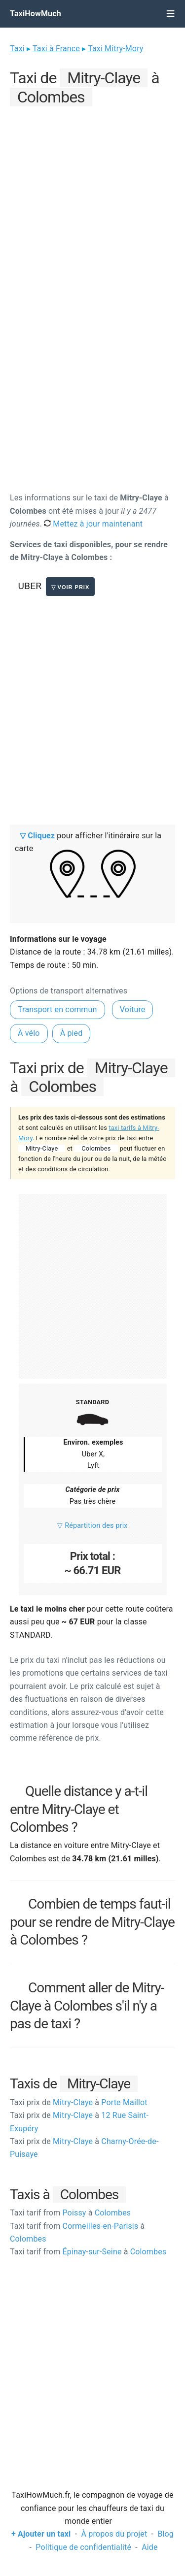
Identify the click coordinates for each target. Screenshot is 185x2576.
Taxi (17, 48)
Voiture (133, 1009)
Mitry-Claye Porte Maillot (79, 2102)
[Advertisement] (92, 201)
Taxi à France (56, 48)
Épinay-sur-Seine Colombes (88, 2251)
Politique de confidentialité (83, 2547)
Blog (165, 2534)
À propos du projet (114, 2534)
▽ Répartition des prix (92, 1525)
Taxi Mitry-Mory (115, 48)
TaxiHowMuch (35, 13)
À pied (71, 1033)
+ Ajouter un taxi (41, 2534)
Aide (149, 2547)
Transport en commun (57, 1009)
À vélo (29, 1033)
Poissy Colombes (70, 2212)
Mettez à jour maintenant (93, 523)
